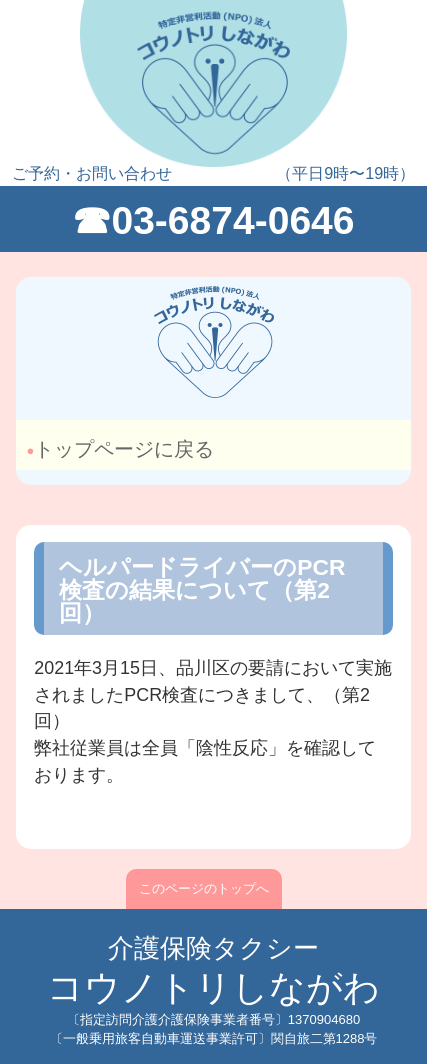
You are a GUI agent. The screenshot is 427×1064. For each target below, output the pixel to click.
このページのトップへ (204, 888)
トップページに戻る (126, 449)
